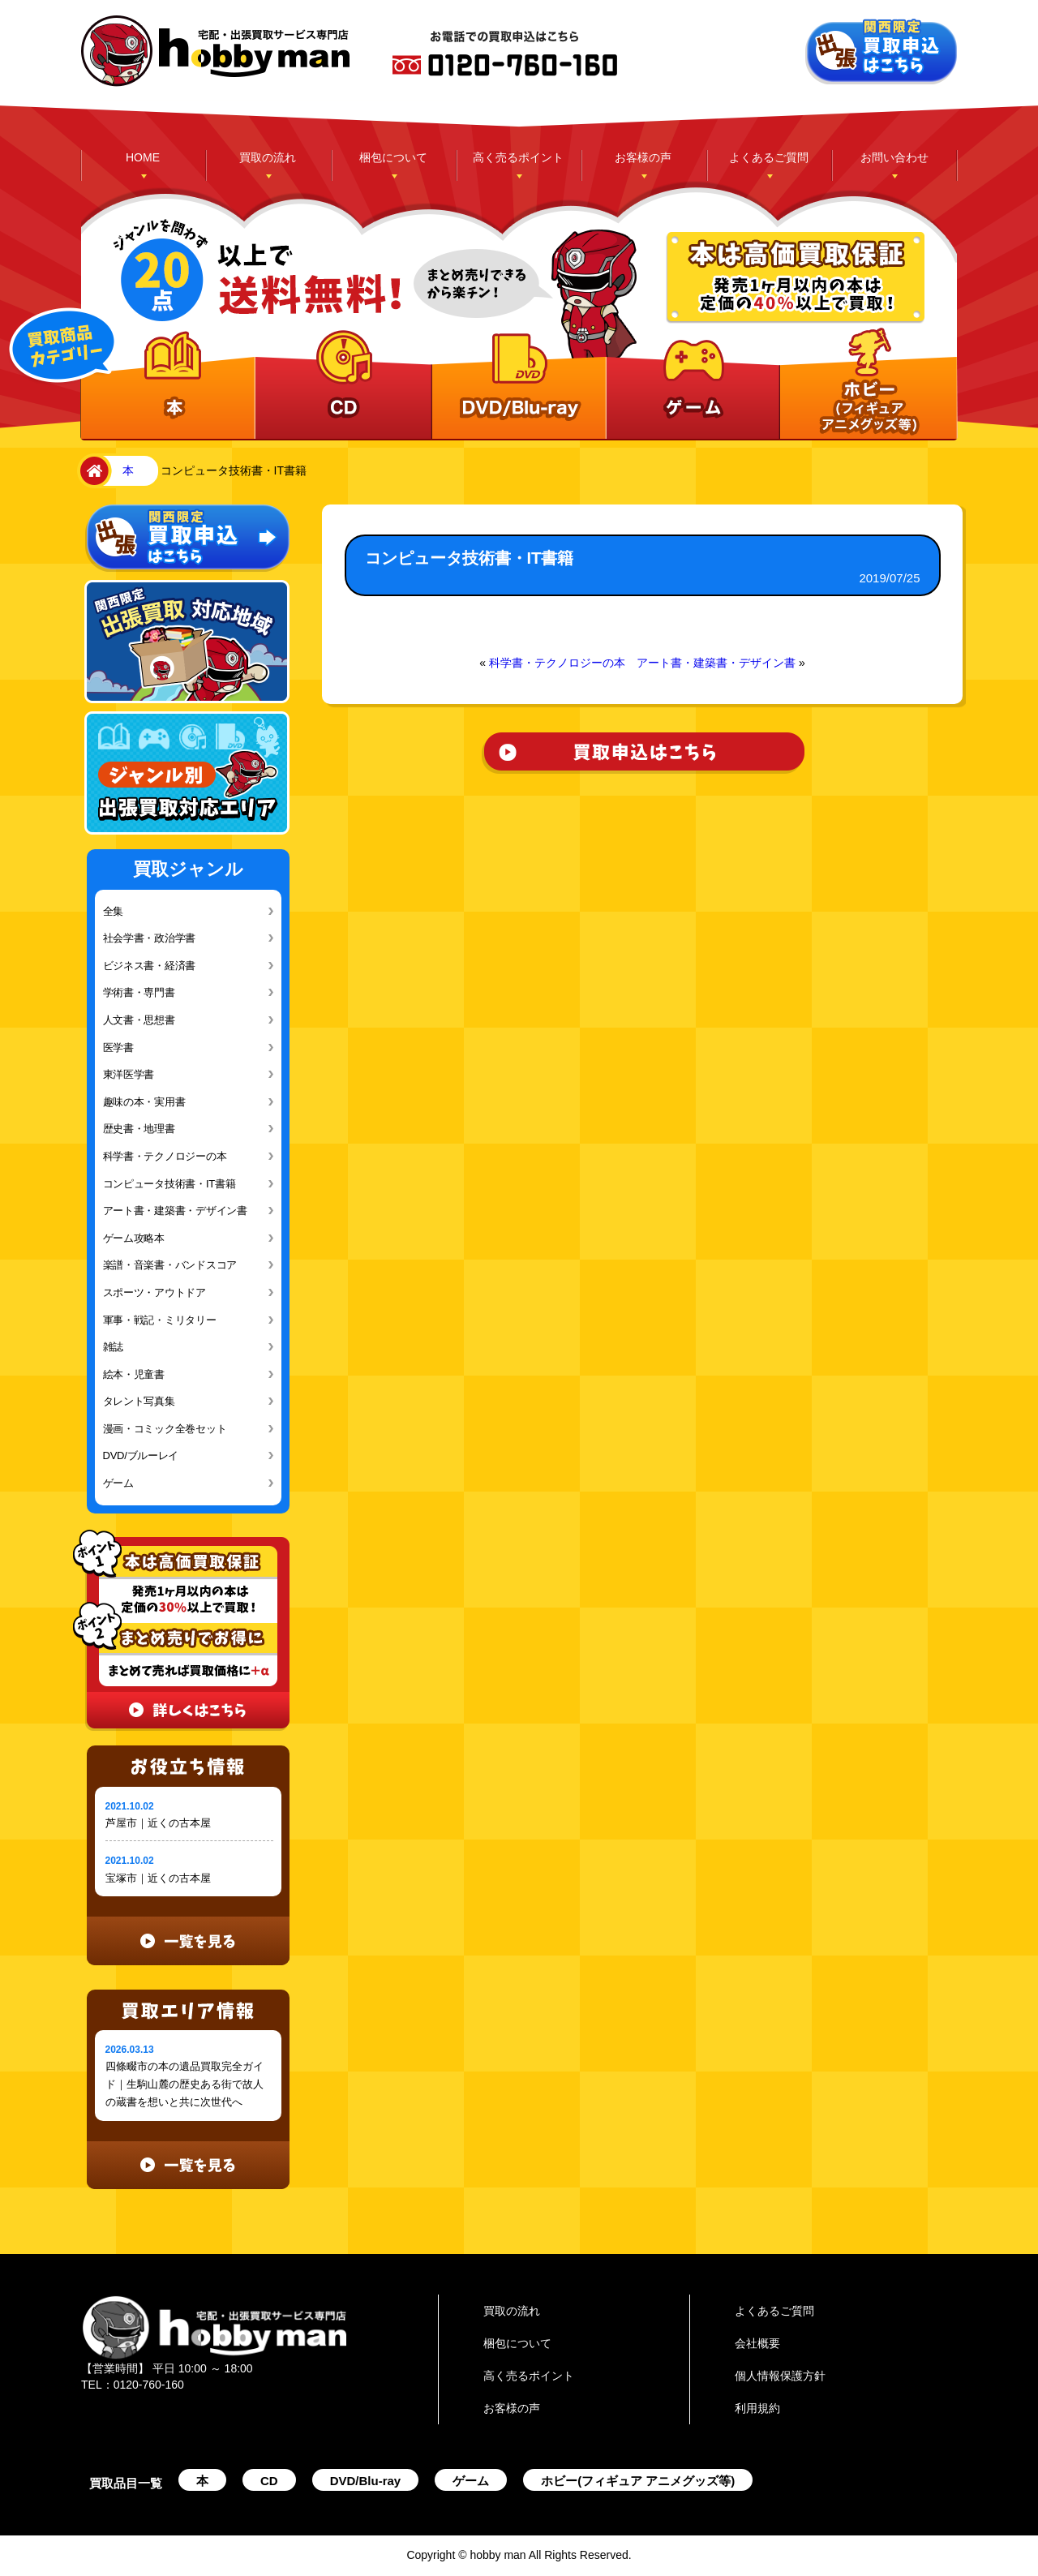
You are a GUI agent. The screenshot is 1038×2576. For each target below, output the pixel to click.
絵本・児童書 (134, 1374)
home (91, 471)
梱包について (393, 157)
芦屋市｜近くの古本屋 (158, 1823)
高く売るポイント (518, 157)
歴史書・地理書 (139, 1129)
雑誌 (113, 1347)
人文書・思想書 (139, 1020)
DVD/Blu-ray (365, 2481)
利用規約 (757, 2408)
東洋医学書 (129, 1074)
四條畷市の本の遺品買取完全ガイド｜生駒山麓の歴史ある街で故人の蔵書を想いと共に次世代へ (184, 2084)
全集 (113, 911)
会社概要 (757, 2343)
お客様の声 (643, 157)
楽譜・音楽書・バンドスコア (170, 1265)
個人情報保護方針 (780, 2375)
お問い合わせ (894, 157)
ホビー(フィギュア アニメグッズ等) (638, 2481)
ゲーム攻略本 (134, 1238)
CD (269, 2481)
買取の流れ (267, 157)
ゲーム (118, 1483)
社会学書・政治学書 (149, 938)
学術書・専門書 (139, 992)
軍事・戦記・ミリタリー (160, 1320)
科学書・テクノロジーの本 (165, 1156)
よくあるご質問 (769, 157)
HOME (143, 157)
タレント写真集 (139, 1401)
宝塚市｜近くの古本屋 (158, 1878)
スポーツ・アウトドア (154, 1292)
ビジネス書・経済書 (149, 966)
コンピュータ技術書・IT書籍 (169, 1184)
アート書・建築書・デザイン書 (175, 1210)
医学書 (118, 1047)
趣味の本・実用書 (144, 1102)
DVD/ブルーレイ (141, 1455)
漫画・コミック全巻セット (165, 1429)
